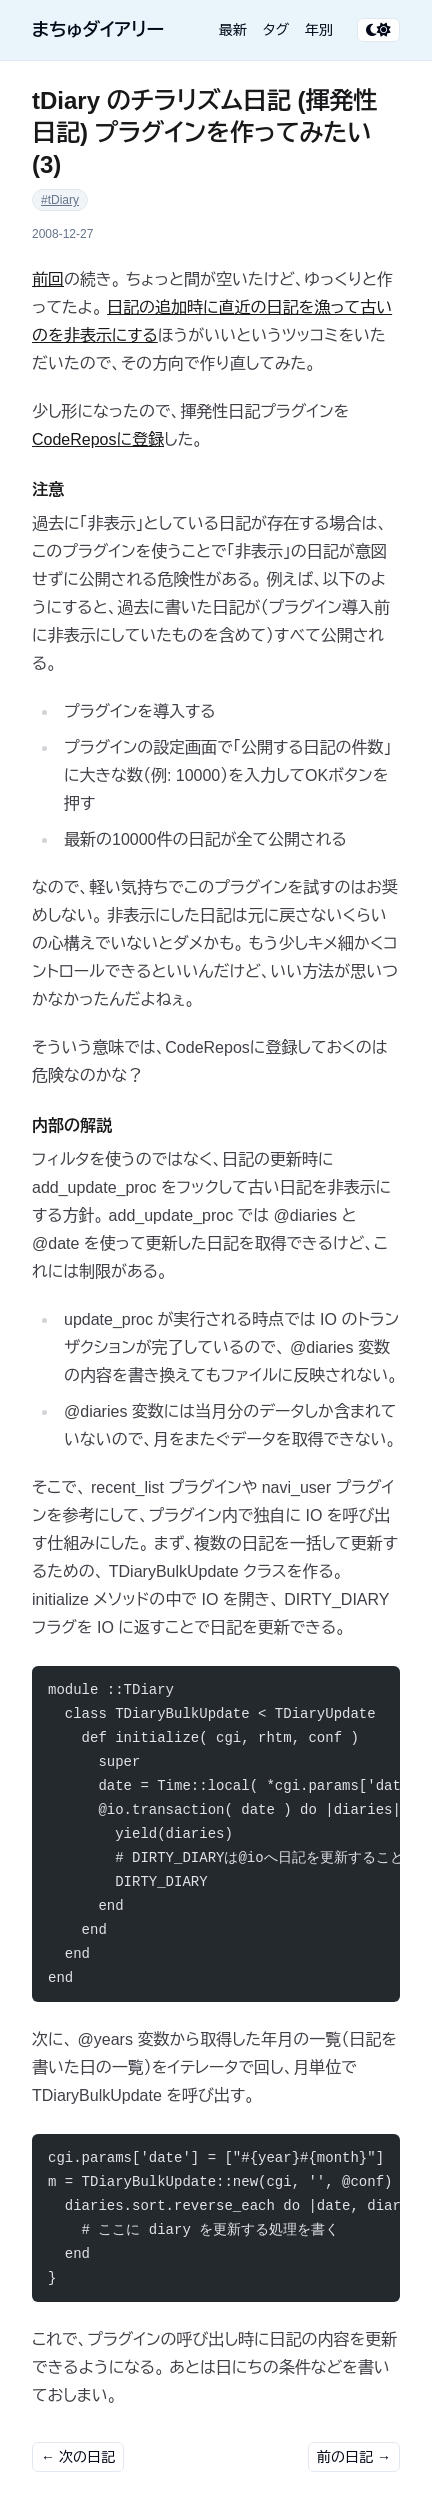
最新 (233, 30)
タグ (276, 30)
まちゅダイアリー (98, 30)
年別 (319, 30)
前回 (48, 279)
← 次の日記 (78, 2457)
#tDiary (60, 200)
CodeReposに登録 (98, 439)
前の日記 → (354, 2457)
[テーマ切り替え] (378, 30)
